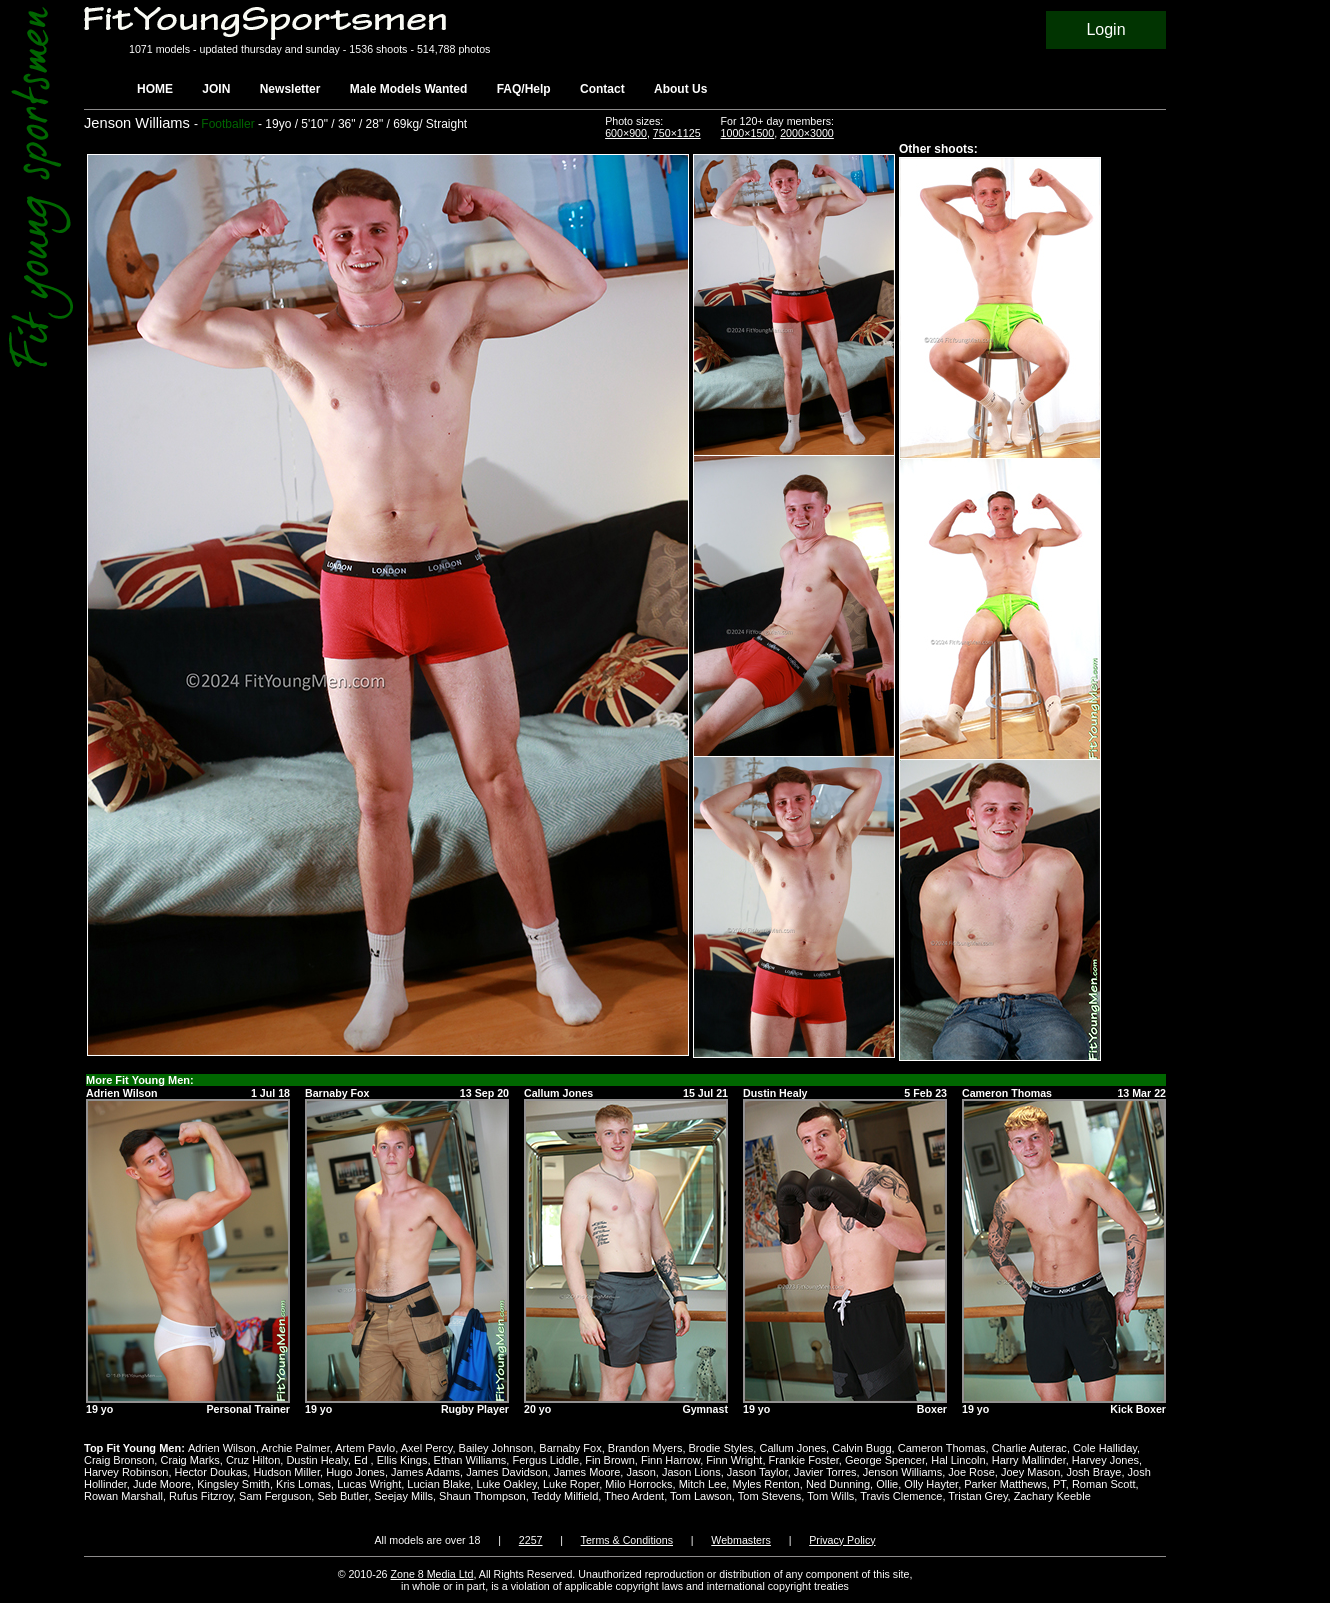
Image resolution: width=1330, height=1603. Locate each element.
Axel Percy (427, 1448)
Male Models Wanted (409, 89)
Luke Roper (571, 1484)
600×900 (626, 133)
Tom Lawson (701, 1496)
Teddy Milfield (565, 1496)
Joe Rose (971, 1472)
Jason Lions (691, 1472)
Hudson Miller (286, 1472)
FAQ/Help (524, 89)
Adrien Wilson (222, 1448)
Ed (362, 1460)
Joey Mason (1030, 1472)
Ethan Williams (470, 1460)
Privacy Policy (842, 1540)
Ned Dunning (838, 1484)
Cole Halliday (1105, 1448)
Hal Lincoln (958, 1460)
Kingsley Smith (233, 1484)
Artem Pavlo (365, 1448)
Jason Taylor (757, 1472)
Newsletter (290, 89)
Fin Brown (610, 1460)
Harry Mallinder (1029, 1460)
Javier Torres (825, 1472)
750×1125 (677, 133)
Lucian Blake (438, 1484)
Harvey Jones (1105, 1460)
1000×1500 (748, 133)
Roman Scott (1104, 1484)
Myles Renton (765, 1484)
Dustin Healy (317, 1460)
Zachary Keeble (1052, 1496)
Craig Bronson (119, 1460)
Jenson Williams (902, 1472)
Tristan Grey (977, 1496)
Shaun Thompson (482, 1496)
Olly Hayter (931, 1484)
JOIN (216, 89)
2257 (531, 1540)
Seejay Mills (403, 1496)
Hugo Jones (355, 1472)
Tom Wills (830, 1496)
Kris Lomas (303, 1484)
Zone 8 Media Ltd (432, 1574)
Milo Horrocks (638, 1484)
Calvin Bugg (861, 1448)
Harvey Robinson (126, 1472)
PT (1059, 1484)
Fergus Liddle (545, 1460)
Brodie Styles (721, 1448)
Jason (640, 1472)
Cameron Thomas (942, 1448)
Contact (602, 89)
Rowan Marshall (123, 1496)
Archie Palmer (295, 1448)
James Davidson (506, 1472)
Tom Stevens (770, 1496)
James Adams (425, 1472)
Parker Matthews (1005, 1484)
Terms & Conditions (627, 1540)
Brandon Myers (645, 1448)
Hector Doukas (211, 1472)
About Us (680, 89)
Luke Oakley (506, 1484)
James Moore (587, 1472)
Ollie (887, 1484)
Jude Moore (162, 1484)
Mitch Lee (703, 1484)
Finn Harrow (670, 1460)
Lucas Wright (369, 1484)
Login (1105, 29)
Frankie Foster (804, 1460)
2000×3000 (807, 133)
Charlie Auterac (1029, 1448)
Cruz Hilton (253, 1460)
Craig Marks (189, 1460)
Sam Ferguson (275, 1496)
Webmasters (741, 1540)
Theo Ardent (634, 1496)
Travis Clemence (901, 1496)
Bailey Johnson (496, 1448)
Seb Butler (342, 1496)
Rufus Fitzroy (201, 1496)
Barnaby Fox (570, 1448)
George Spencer (885, 1460)
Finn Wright (734, 1460)
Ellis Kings (402, 1460)
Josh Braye (1093, 1472)
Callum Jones (792, 1448)
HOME (155, 89)
